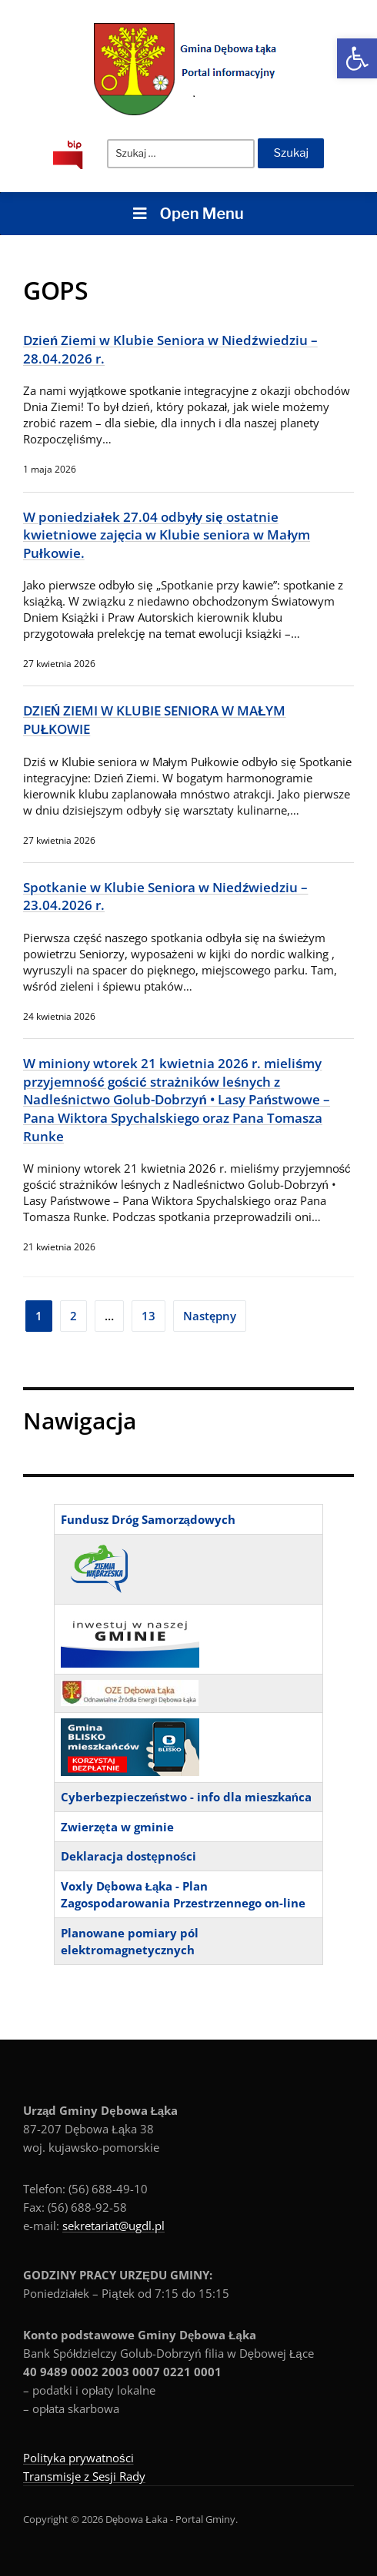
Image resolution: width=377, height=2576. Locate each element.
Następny (209, 1315)
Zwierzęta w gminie (117, 1826)
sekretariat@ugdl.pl (113, 2225)
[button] (357, 58)
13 (148, 1315)
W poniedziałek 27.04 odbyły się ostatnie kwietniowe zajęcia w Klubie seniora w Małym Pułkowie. (166, 535)
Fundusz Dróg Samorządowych (148, 1519)
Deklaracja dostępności (129, 1856)
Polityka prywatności (78, 2457)
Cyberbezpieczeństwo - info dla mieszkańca (186, 1796)
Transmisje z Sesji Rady (84, 2476)
